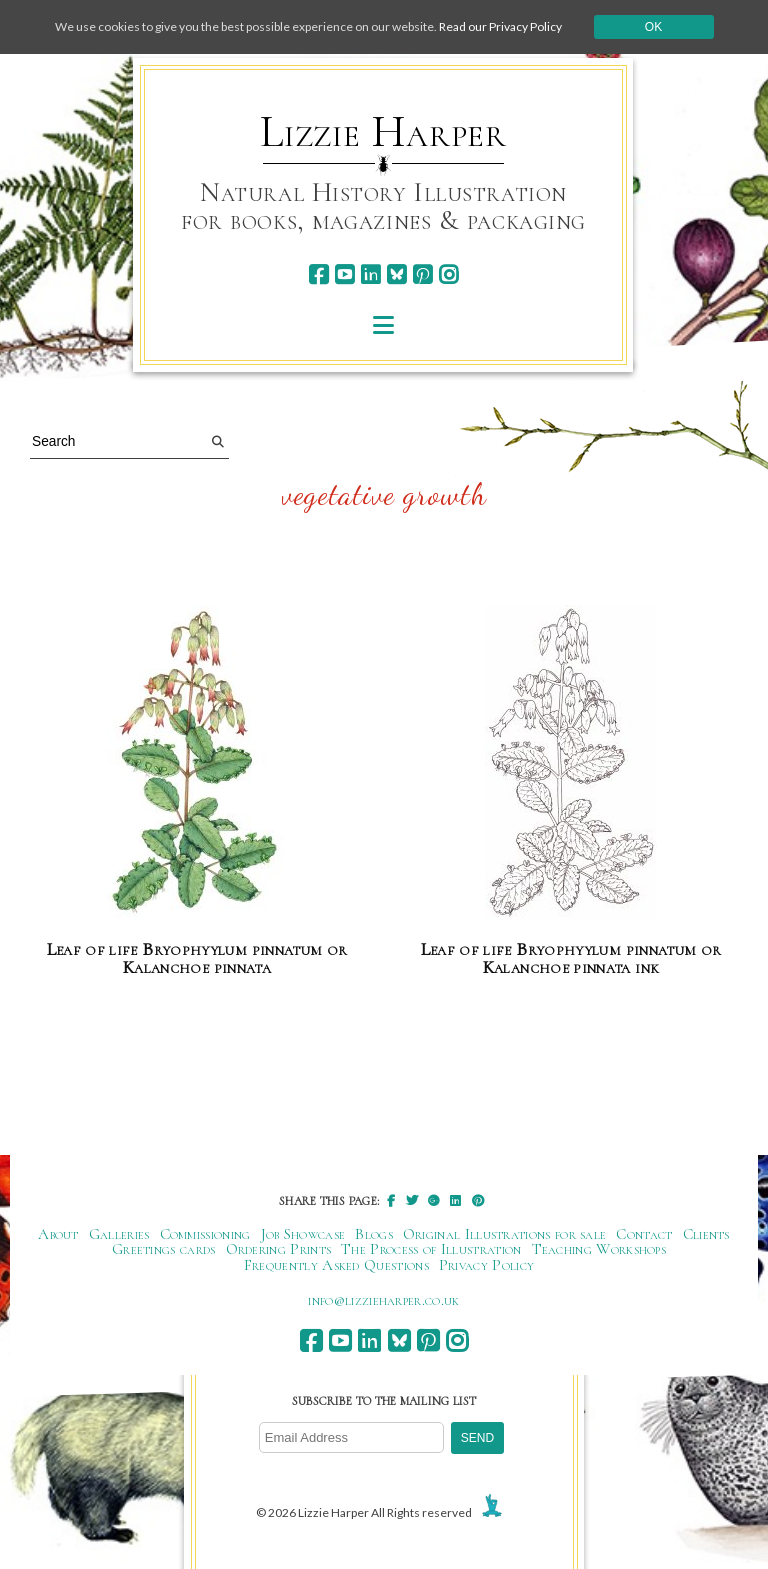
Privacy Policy (486, 1265)
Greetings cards (164, 1249)
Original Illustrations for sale (505, 1234)
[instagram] (448, 274)
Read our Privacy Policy (500, 26)
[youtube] (344, 274)
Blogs (374, 1234)
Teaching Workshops (599, 1249)
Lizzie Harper (383, 132)
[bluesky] (396, 274)
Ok (653, 27)
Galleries (119, 1234)
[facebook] (318, 274)
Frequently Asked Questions (336, 1265)
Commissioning (205, 1234)
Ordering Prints (279, 1249)
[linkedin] (370, 274)
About (58, 1234)
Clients (706, 1234)
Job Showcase (303, 1234)
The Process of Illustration (431, 1249)
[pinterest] (422, 274)
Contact (644, 1234)
